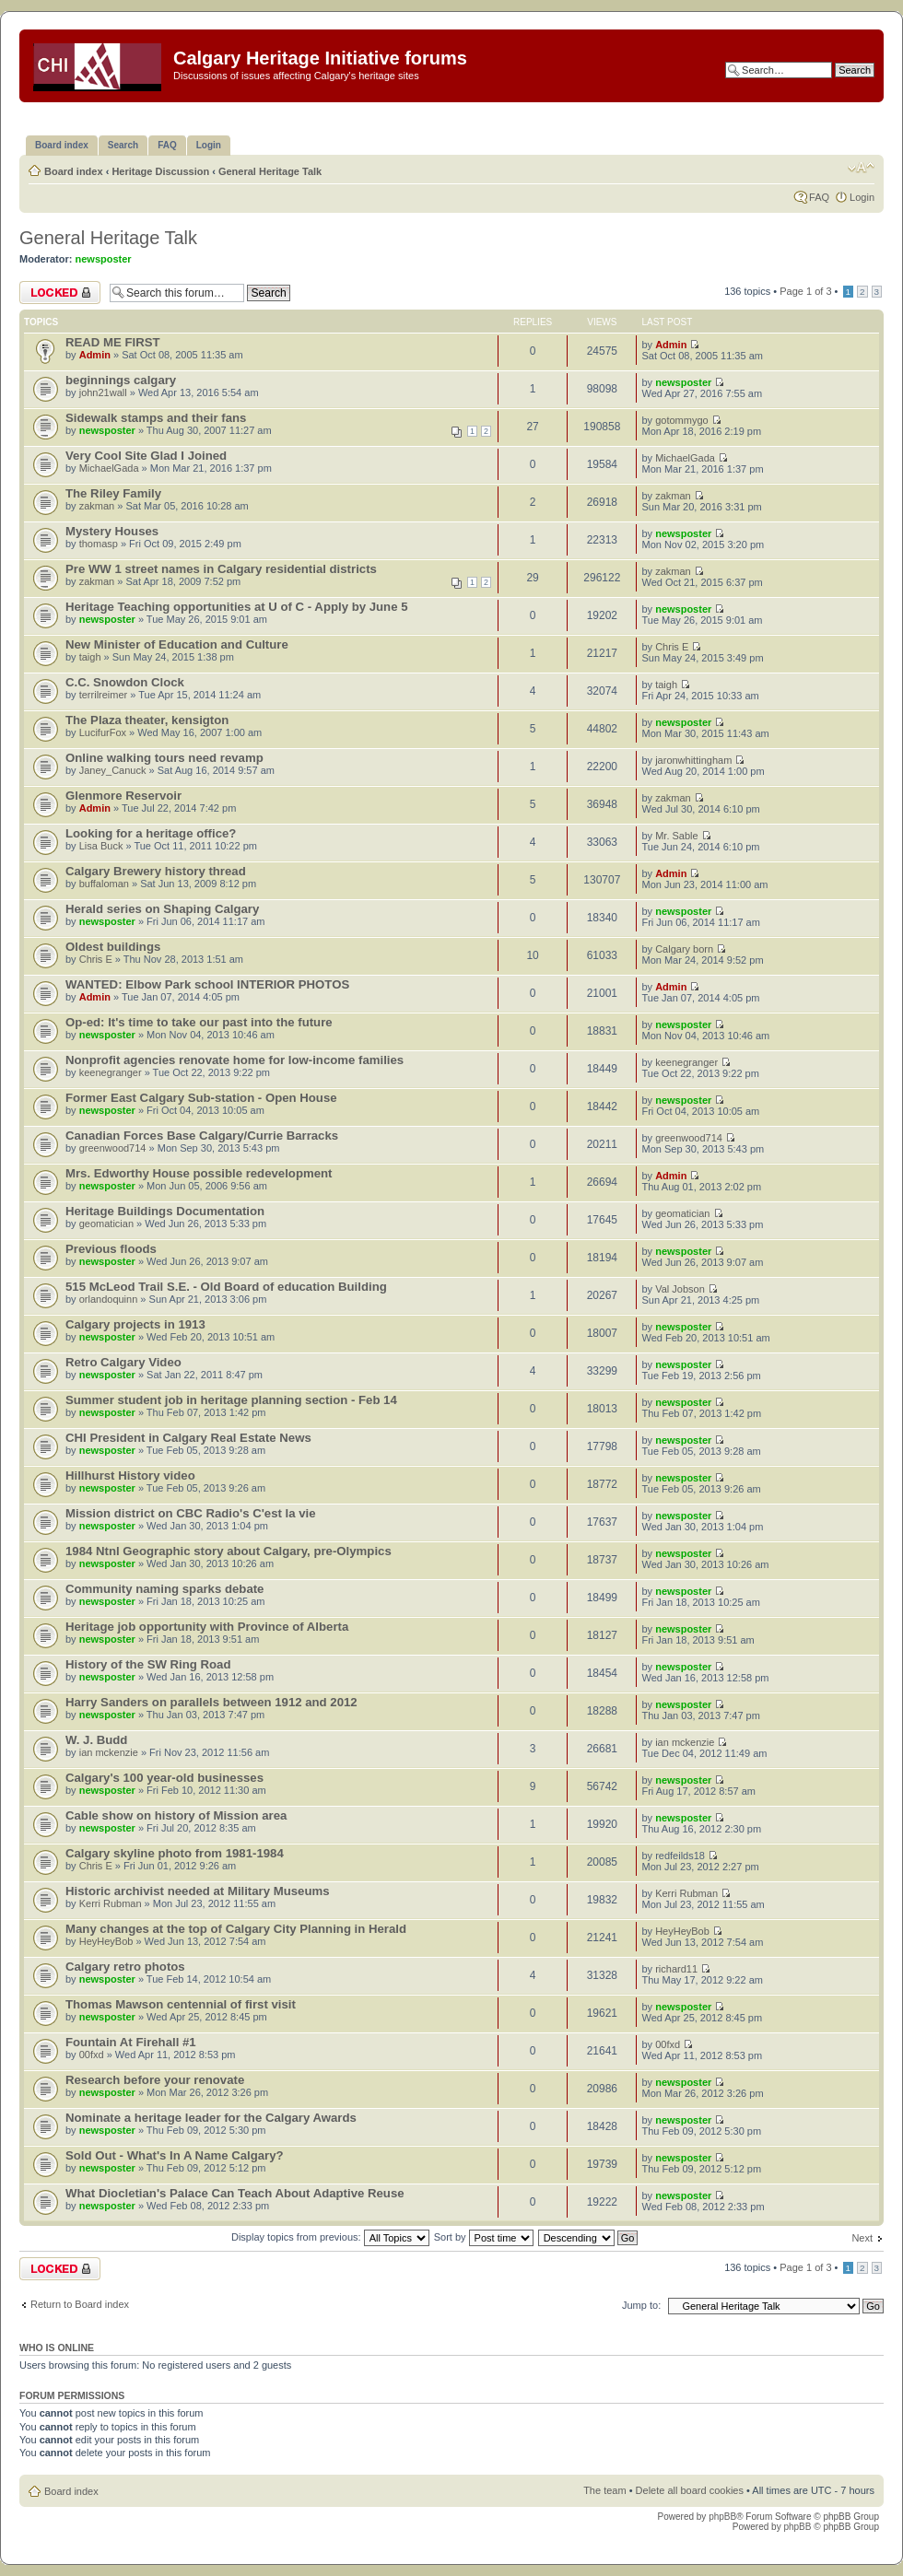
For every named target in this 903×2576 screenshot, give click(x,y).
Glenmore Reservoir (123, 795)
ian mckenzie (108, 1752)
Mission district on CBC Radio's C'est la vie (190, 1513)
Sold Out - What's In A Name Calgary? (174, 2155)
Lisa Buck (101, 845)
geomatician (106, 1223)
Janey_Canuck (113, 770)
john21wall (103, 392)
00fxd (91, 2054)
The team (604, 2490)
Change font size (861, 167)
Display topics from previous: (330, 2236)
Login (862, 197)
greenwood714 (113, 1147)
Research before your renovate (154, 2080)
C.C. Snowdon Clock (124, 682)
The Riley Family (113, 493)
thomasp (98, 543)
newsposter (104, 258)
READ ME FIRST (112, 342)
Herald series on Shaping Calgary (162, 909)
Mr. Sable (676, 835)
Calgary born (684, 948)
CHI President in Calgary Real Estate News (188, 1438)
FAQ (819, 197)
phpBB (722, 2517)
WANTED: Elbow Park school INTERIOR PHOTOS (207, 984)
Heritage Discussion (160, 171)
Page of (805, 291)
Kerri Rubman (110, 1903)
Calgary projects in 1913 (135, 1324)
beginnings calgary (120, 380)
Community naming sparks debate (164, 1589)
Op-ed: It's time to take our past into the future (199, 1022)
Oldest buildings (112, 947)
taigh (90, 656)
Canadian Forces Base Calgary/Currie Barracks (201, 1135)
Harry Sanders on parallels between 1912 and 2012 (211, 1702)
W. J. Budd (96, 1740)
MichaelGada (109, 468)
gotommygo (681, 420)
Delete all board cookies (690, 2490)
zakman (97, 505)
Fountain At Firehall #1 (130, 2042)
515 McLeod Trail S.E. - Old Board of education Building (226, 1287)
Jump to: (641, 2305)
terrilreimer (103, 694)
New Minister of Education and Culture (176, 644)
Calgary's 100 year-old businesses (164, 1778)
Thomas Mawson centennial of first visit (180, 2004)
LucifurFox (102, 732)
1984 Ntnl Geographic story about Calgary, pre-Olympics (228, 1551)
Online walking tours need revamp (164, 758)
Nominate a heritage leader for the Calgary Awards (211, 2118)
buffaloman (104, 883)
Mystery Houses (111, 531)
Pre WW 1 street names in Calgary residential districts (221, 569)
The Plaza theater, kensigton (147, 720)
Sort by (484, 2236)
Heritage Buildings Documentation (164, 1211)
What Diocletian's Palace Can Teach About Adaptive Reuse (235, 2193)
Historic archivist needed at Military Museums (197, 1891)
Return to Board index (79, 2304)
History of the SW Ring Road (148, 1664)
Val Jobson (680, 1288)
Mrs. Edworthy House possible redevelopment (198, 1173)
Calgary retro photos (125, 1966)
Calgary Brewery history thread (155, 871)
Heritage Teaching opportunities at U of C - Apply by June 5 (236, 607)
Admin (95, 354)
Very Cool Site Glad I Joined (146, 456)
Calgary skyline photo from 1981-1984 (174, 1853)
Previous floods (111, 1249)
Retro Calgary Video (123, 1362)
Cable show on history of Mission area (176, 1815)
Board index (73, 171)
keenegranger (110, 1072)
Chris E (671, 646)
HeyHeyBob (106, 1941)
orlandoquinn (108, 1299)
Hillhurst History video (130, 1475)
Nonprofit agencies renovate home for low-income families (234, 1060)
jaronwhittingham (693, 760)
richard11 (676, 1968)
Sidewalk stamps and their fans (155, 418)
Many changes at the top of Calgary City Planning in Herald (235, 1929)
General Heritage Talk (270, 171)
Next (862, 2237)
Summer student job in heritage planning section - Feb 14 (231, 1400)
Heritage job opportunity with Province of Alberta (206, 1626)
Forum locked (59, 292)
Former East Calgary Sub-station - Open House (201, 1098)
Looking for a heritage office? (150, 833)
